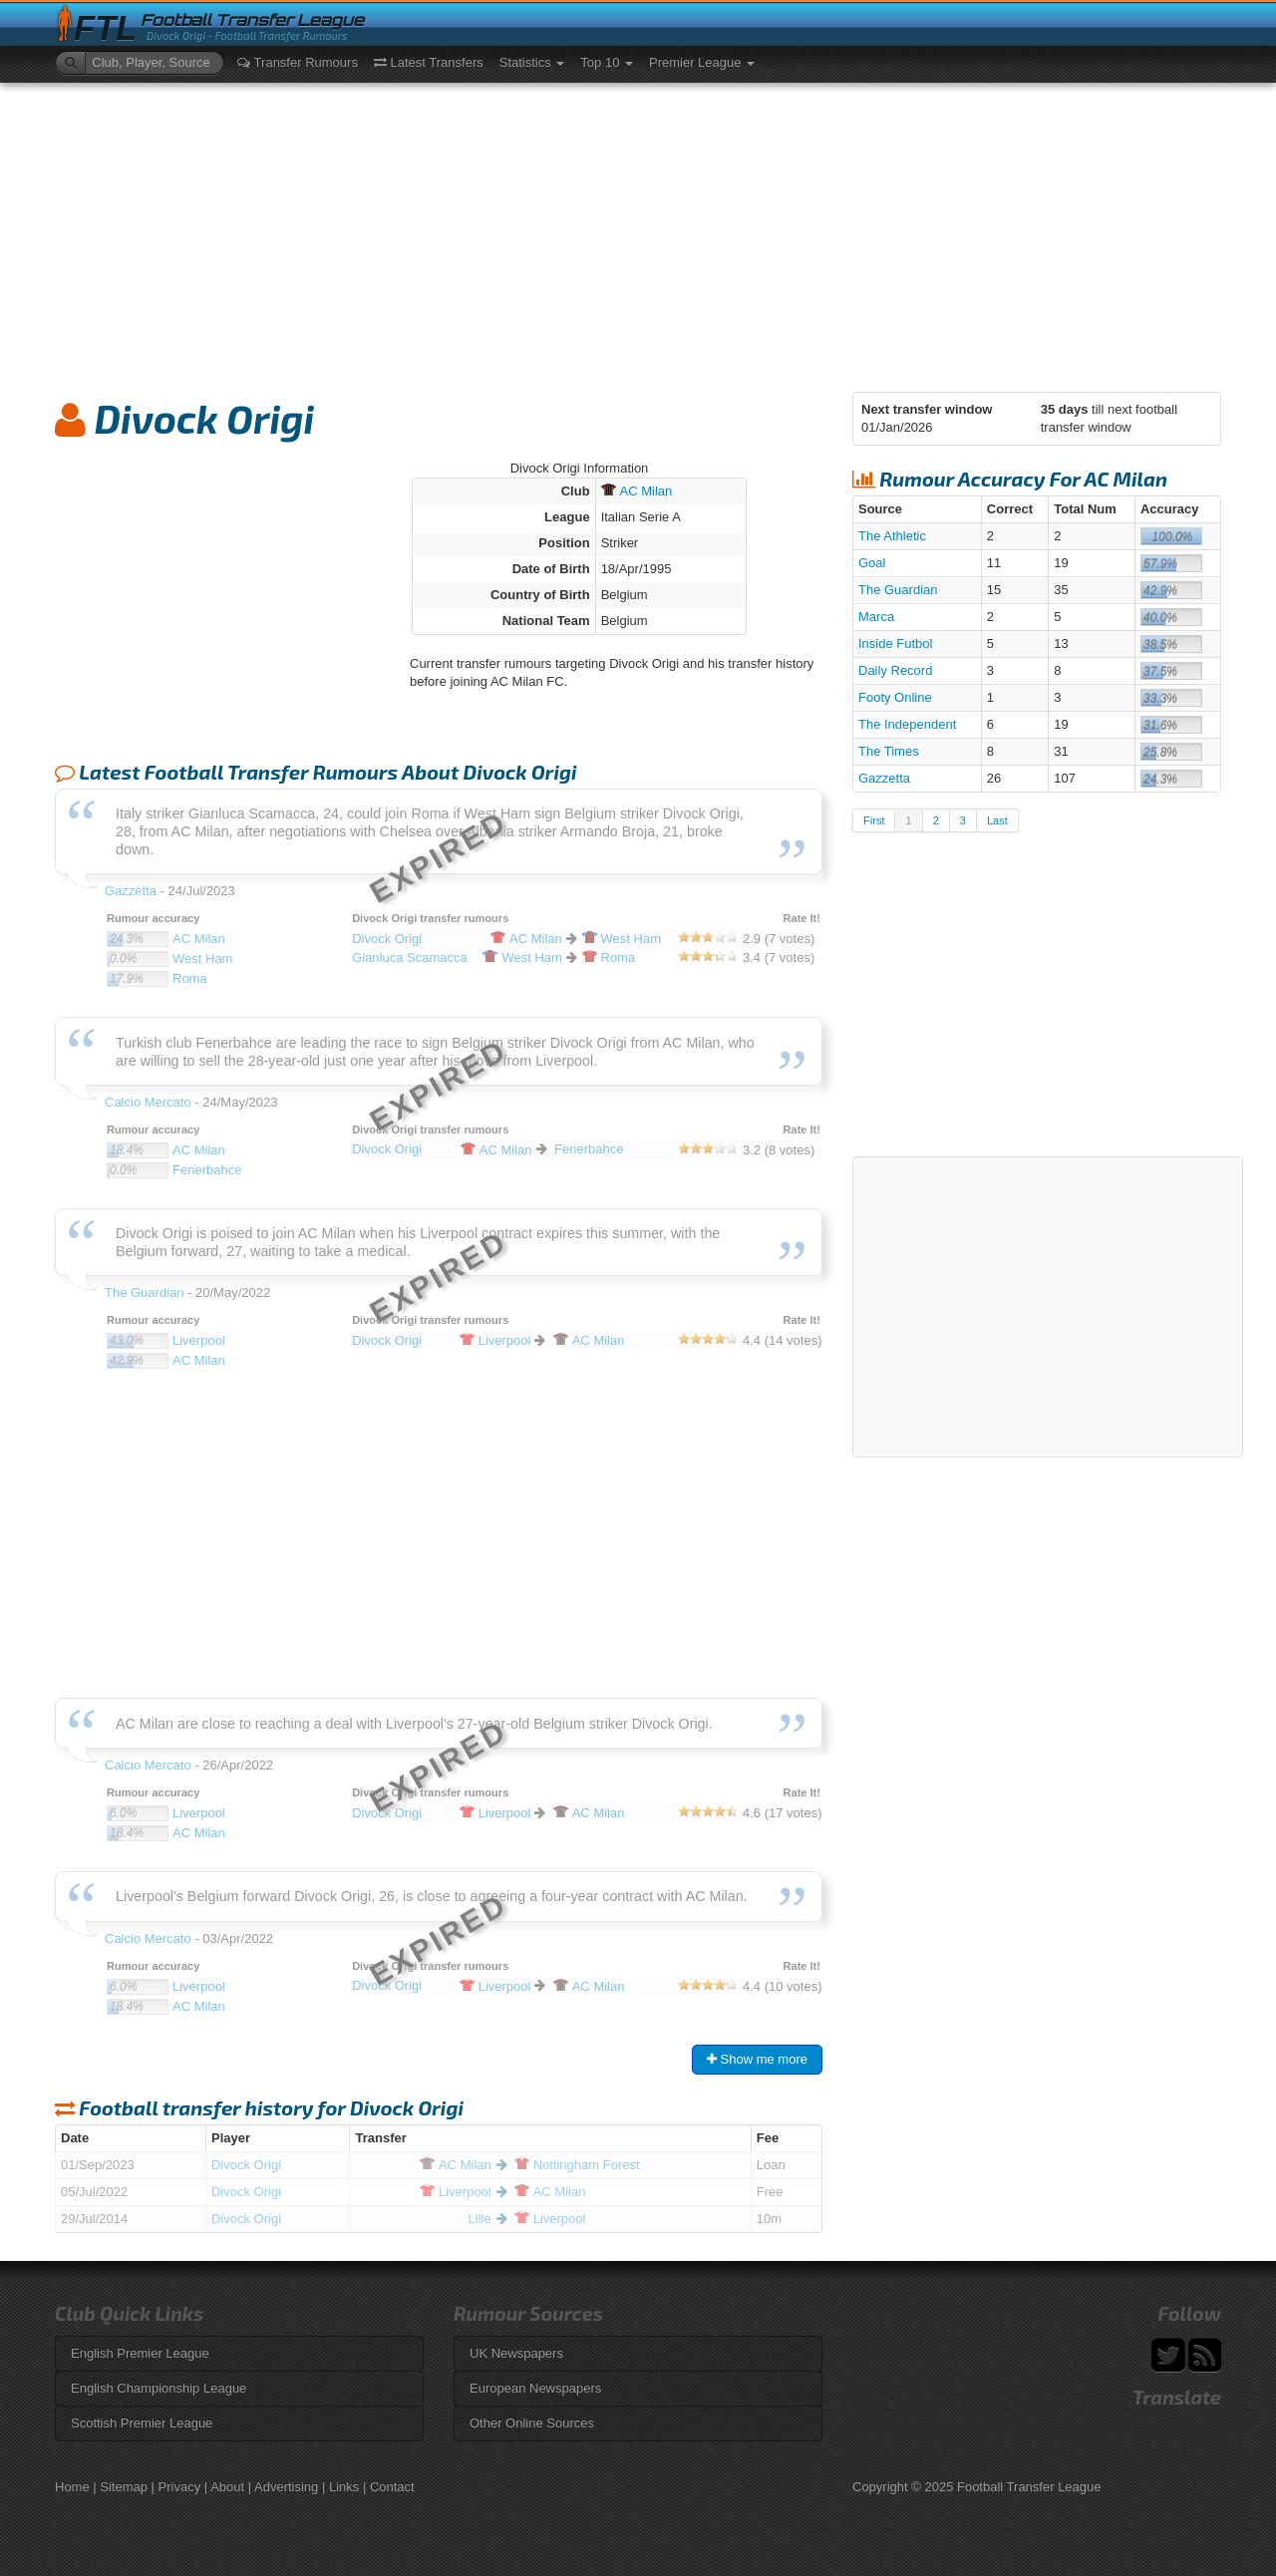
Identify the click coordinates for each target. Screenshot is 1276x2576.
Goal (871, 562)
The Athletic (892, 535)
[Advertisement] (638, 232)
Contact (392, 2486)
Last (997, 820)
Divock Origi (246, 2164)
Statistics (532, 62)
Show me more (757, 2059)
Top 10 (606, 62)
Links (344, 2486)
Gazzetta (884, 778)
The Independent (907, 724)
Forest (577, 2164)
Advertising (286, 2486)
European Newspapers (535, 2388)
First (873, 820)
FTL (105, 28)
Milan (637, 490)
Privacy (180, 2486)
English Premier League (140, 2353)
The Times (888, 751)
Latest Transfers (428, 62)
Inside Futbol (895, 643)
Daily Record (895, 670)
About (227, 2486)
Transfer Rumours (297, 62)
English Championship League (158, 2388)
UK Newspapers (516, 2353)
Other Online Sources (532, 2422)
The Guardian (898, 589)
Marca (876, 616)
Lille (480, 2218)
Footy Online (895, 697)
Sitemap (124, 2486)
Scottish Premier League (141, 2422)
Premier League (702, 62)
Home (72, 2486)
